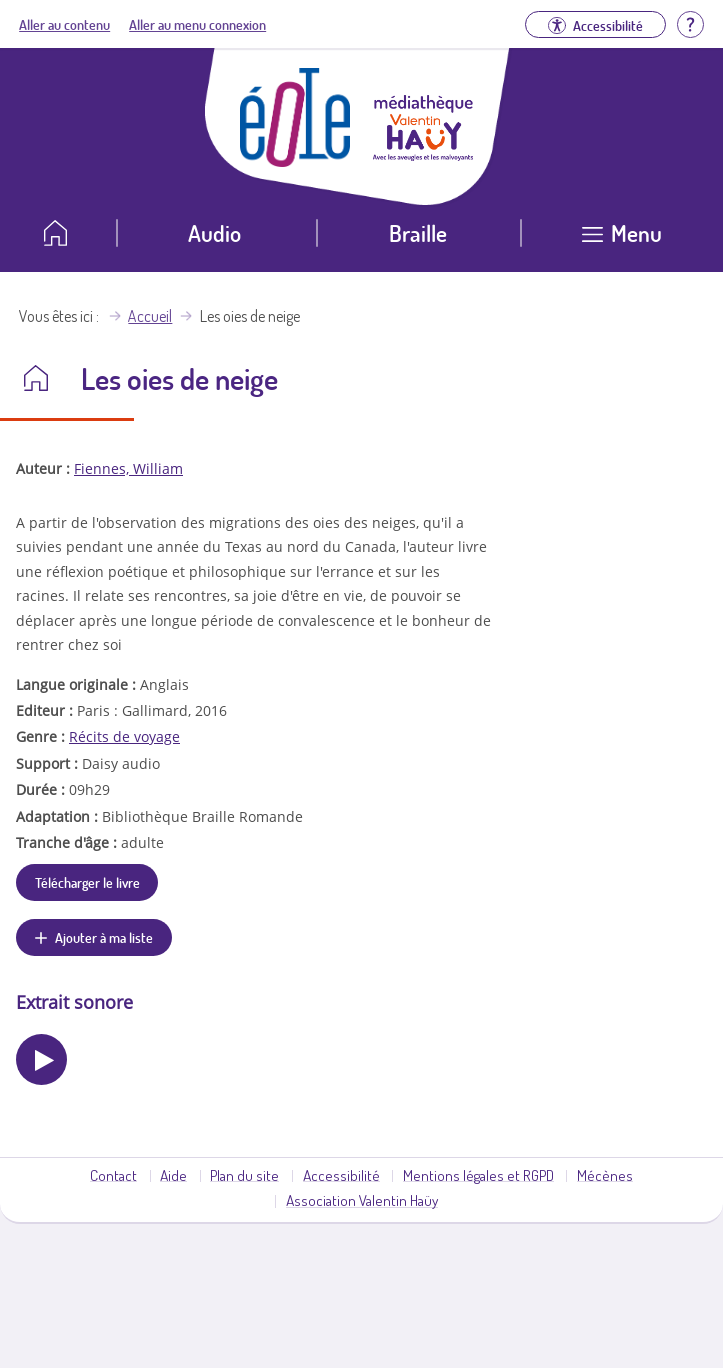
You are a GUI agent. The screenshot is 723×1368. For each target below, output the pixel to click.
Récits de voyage (124, 736)
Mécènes (605, 1175)
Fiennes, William (128, 468)
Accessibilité (341, 1175)
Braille (418, 232)
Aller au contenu (64, 24)
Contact (113, 1175)
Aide (173, 1175)
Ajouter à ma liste (104, 937)
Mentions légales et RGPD (478, 1175)
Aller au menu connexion (197, 24)
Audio (214, 232)
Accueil (150, 316)
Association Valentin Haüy (362, 1200)
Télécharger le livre (87, 882)
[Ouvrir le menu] (622, 240)
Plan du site (244, 1175)
